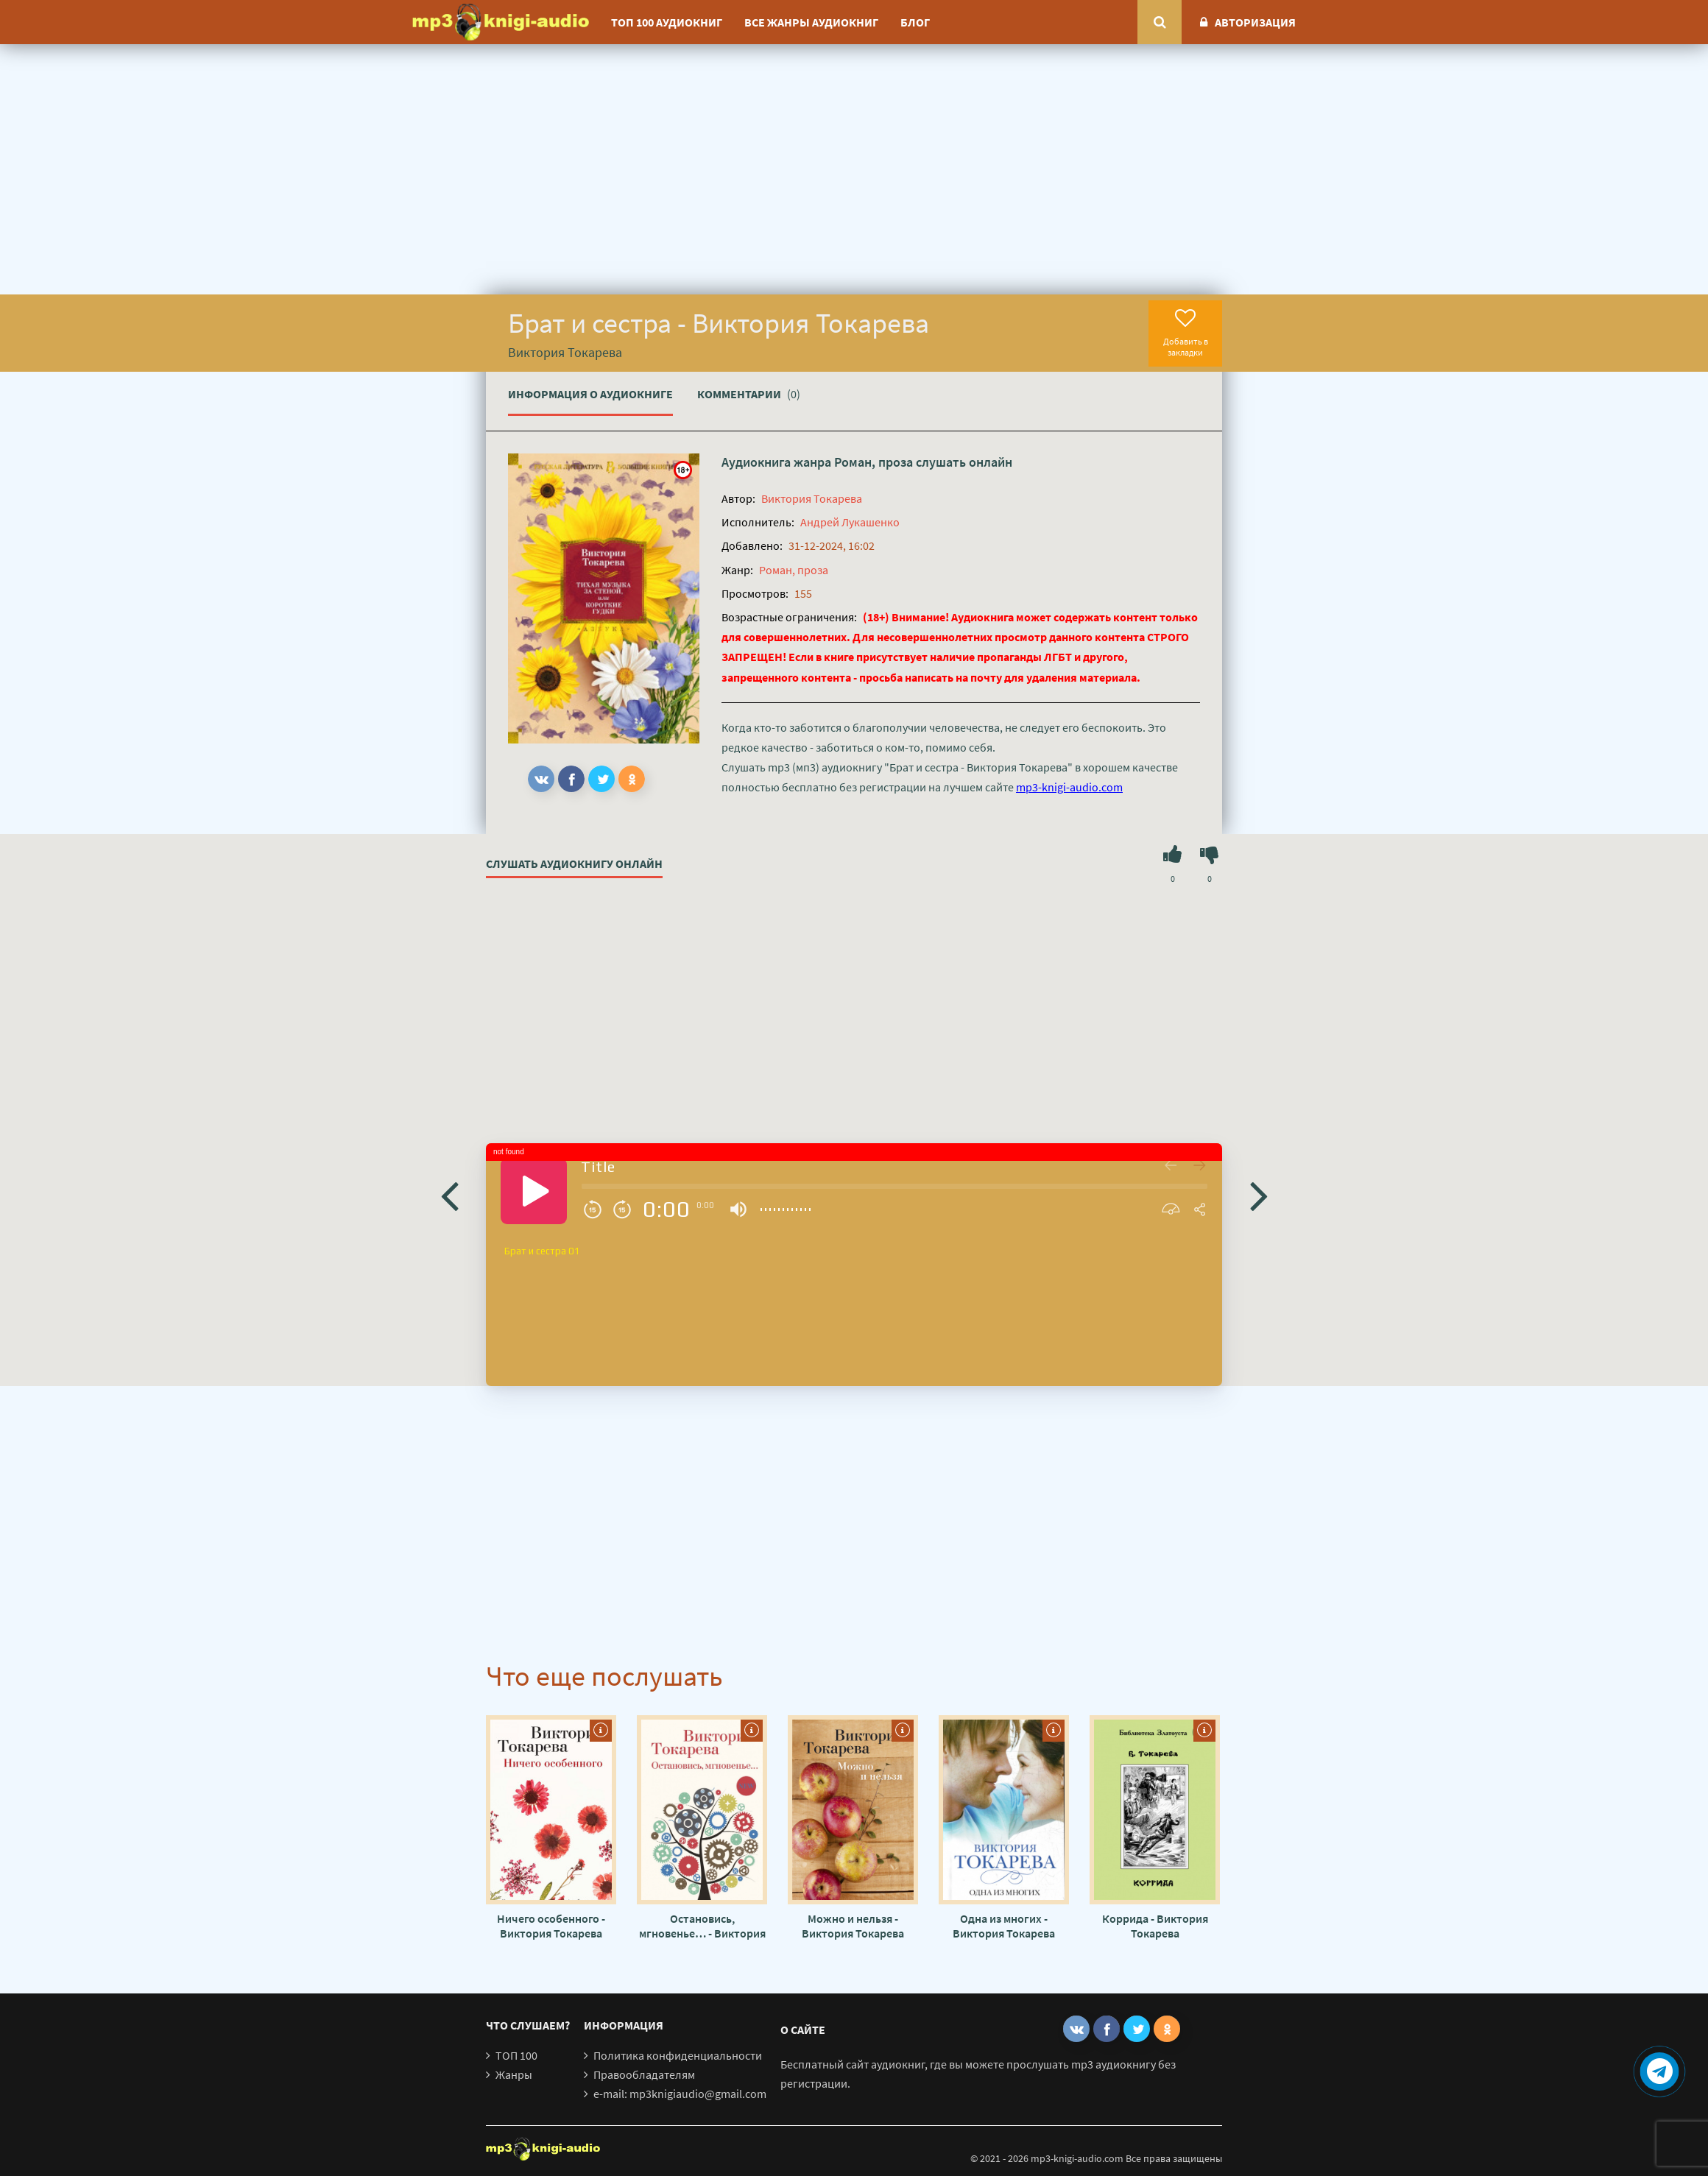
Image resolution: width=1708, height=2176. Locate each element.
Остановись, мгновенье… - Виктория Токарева (702, 1925)
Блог (915, 22)
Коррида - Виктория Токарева (1155, 1925)
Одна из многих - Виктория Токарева (1004, 1925)
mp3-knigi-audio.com (1069, 787)
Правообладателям (644, 2074)
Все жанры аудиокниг (811, 22)
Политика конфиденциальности (677, 2055)
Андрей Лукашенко (850, 522)
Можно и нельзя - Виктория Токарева (853, 1925)
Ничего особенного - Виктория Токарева (551, 1925)
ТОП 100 (516, 2055)
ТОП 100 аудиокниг (666, 22)
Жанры (513, 2074)
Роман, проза (873, 461)
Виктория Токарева (811, 498)
